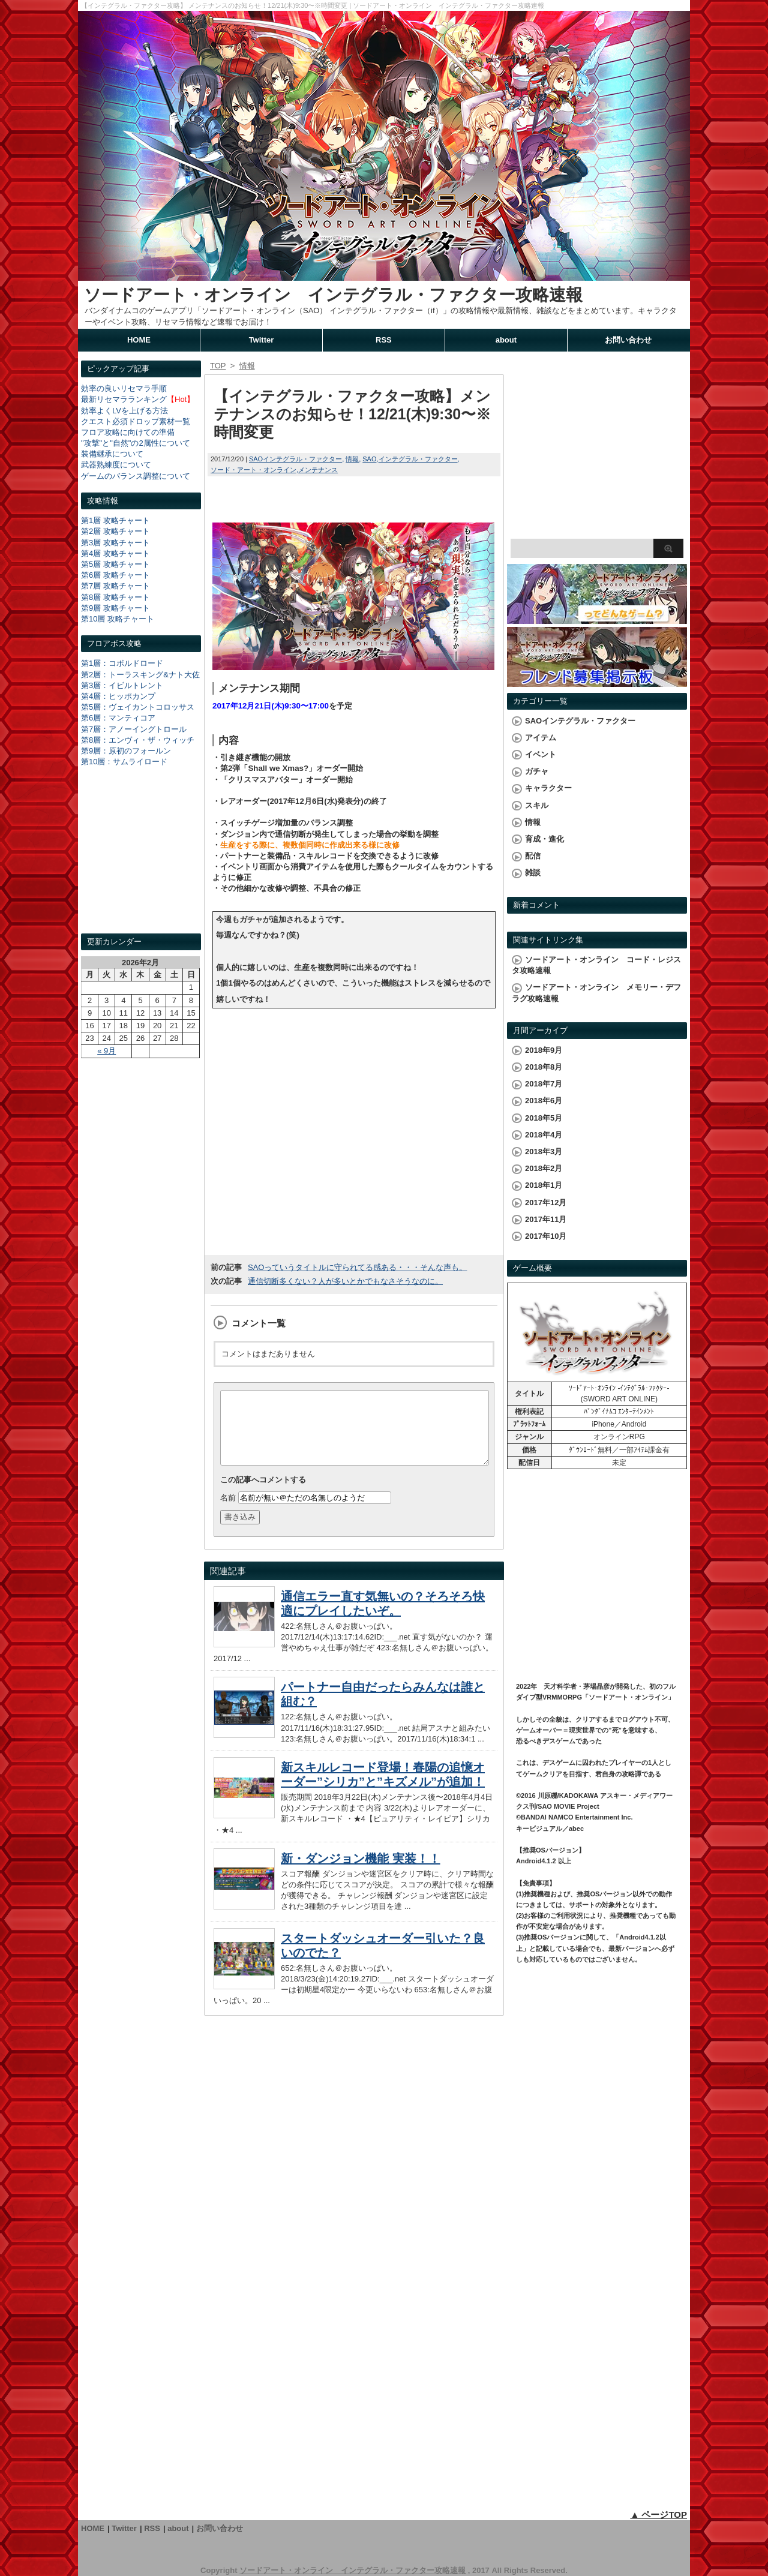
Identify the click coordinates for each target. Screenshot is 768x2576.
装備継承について (112, 453)
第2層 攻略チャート (115, 531)
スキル (536, 805)
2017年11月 (545, 1219)
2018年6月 (543, 1100)
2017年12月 (545, 1202)
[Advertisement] (141, 861)
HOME (139, 339)
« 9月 (106, 1050)
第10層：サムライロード (124, 761)
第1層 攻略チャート (115, 520)
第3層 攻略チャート (115, 542)
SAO (369, 459)
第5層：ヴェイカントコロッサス (137, 706)
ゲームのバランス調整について (135, 476)
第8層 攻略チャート (115, 597)
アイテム (540, 737)
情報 (352, 459)
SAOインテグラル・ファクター (295, 459)
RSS (384, 339)
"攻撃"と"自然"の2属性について (135, 443)
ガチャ (536, 771)
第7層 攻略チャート (115, 585)
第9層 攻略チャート (115, 608)
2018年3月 (543, 1151)
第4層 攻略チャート (115, 553)
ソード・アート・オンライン (253, 469)
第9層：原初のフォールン (126, 750)
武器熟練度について (116, 464)
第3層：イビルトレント (122, 685)
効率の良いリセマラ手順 (124, 388)
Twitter (261, 339)
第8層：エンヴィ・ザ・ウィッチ (137, 739)
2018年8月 (543, 1066)
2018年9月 (543, 1050)
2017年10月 (545, 1236)
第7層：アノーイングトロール (134, 729)
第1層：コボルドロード (122, 663)
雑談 (533, 872)
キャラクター (548, 787)
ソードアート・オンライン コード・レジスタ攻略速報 (596, 965)
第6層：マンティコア (118, 717)
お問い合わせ (628, 339)
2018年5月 (543, 1117)
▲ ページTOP (658, 2514)
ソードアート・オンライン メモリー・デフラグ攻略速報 (596, 992)
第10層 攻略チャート (117, 618)
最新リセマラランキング (124, 399)
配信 (533, 855)
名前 (228, 1512)
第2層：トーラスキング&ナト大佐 (140, 674)
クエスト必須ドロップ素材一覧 (135, 421)
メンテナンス (318, 469)
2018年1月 (543, 1185)
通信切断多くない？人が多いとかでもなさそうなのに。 (345, 1281)
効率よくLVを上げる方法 (124, 410)
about (506, 339)
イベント (540, 754)
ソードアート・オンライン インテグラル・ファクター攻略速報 (333, 295)
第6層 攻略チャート (115, 575)
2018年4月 (543, 1134)
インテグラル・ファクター (418, 459)
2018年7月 (543, 1083)
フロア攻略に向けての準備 (128, 432)
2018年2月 (543, 1168)
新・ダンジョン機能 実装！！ (360, 1873)
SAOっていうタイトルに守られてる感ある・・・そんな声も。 (357, 1267)
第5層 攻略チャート (115, 564)
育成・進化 (544, 838)
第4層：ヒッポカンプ (118, 696)
